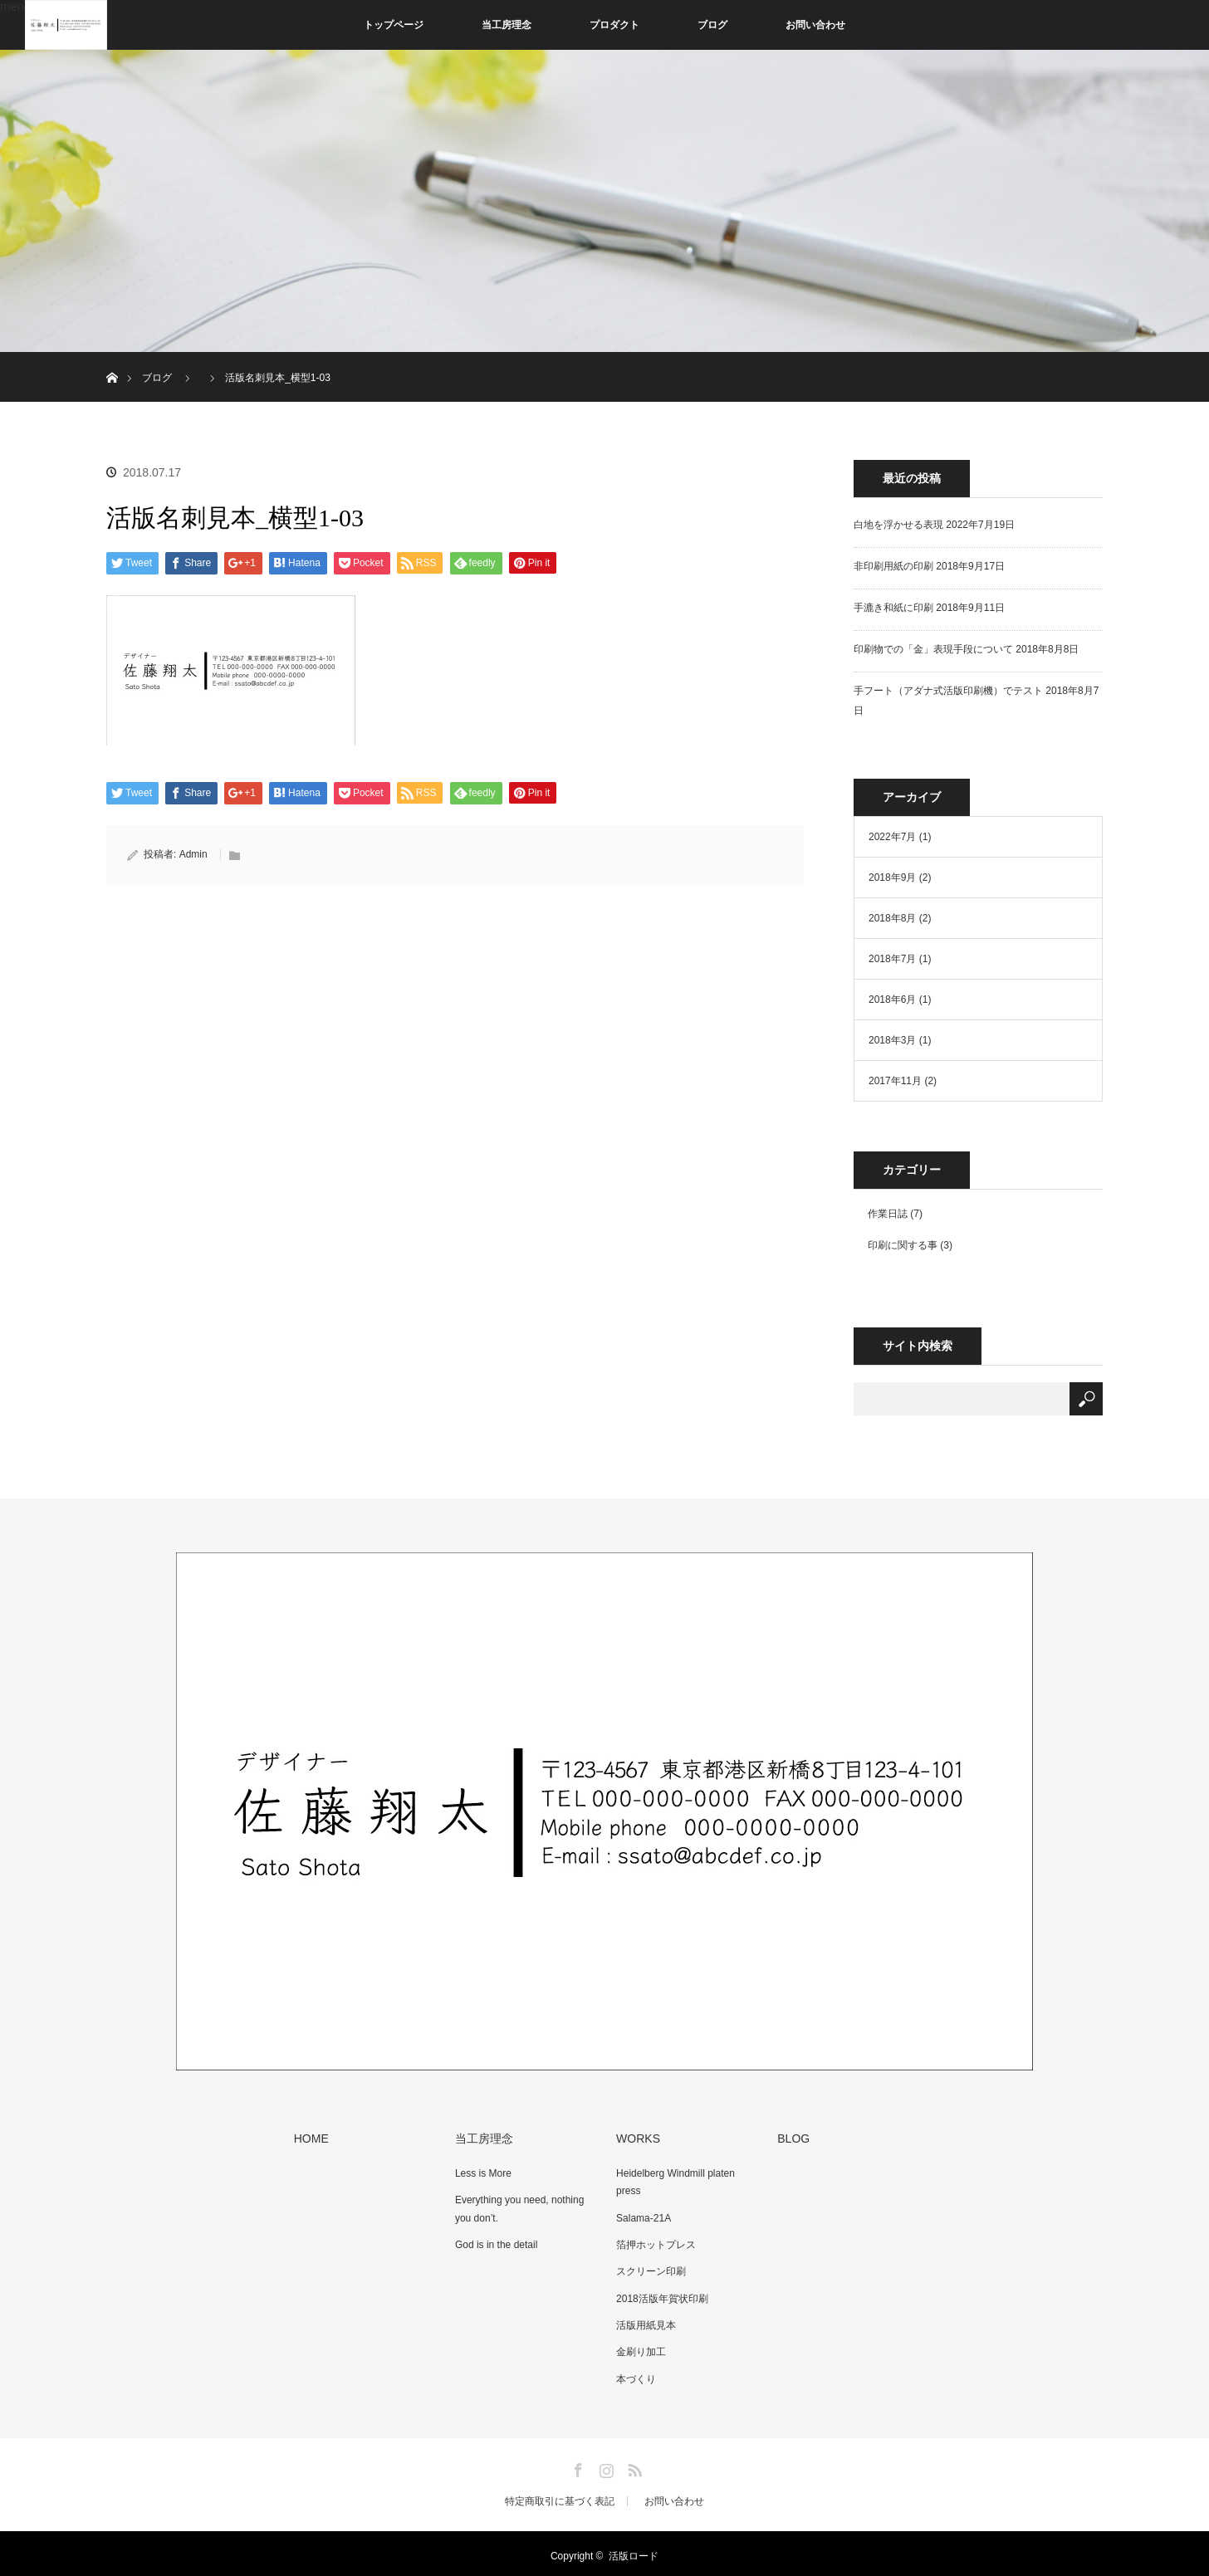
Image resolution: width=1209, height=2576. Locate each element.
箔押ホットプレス (654, 2242)
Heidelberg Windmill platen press (673, 2182)
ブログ (712, 25)
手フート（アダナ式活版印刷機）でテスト (948, 691)
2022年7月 (892, 837)
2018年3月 (892, 1040)
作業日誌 (888, 1214)
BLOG (792, 2137)
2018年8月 (892, 918)
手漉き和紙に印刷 (893, 607)
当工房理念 (506, 25)
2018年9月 (892, 877)
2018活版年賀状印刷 (660, 2295)
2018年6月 (892, 999)
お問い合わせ (815, 25)
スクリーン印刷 (649, 2269)
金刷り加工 (639, 2348)
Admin (193, 854)
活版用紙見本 (644, 2321)
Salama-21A (641, 2216)
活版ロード (633, 2551)
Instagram (604, 2462)
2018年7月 (892, 959)
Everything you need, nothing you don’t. (517, 2207)
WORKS (636, 2137)
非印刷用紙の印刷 (893, 566)
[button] (230, 670)
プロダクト (614, 25)
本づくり (634, 2373)
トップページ (393, 25)
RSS (632, 2462)
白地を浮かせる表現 (898, 524)
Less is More (481, 2172)
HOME (309, 2137)
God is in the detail (494, 2242)
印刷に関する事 (902, 1245)
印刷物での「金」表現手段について (933, 649)
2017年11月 (895, 1081)
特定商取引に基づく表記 (559, 2496)
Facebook (576, 2462)
